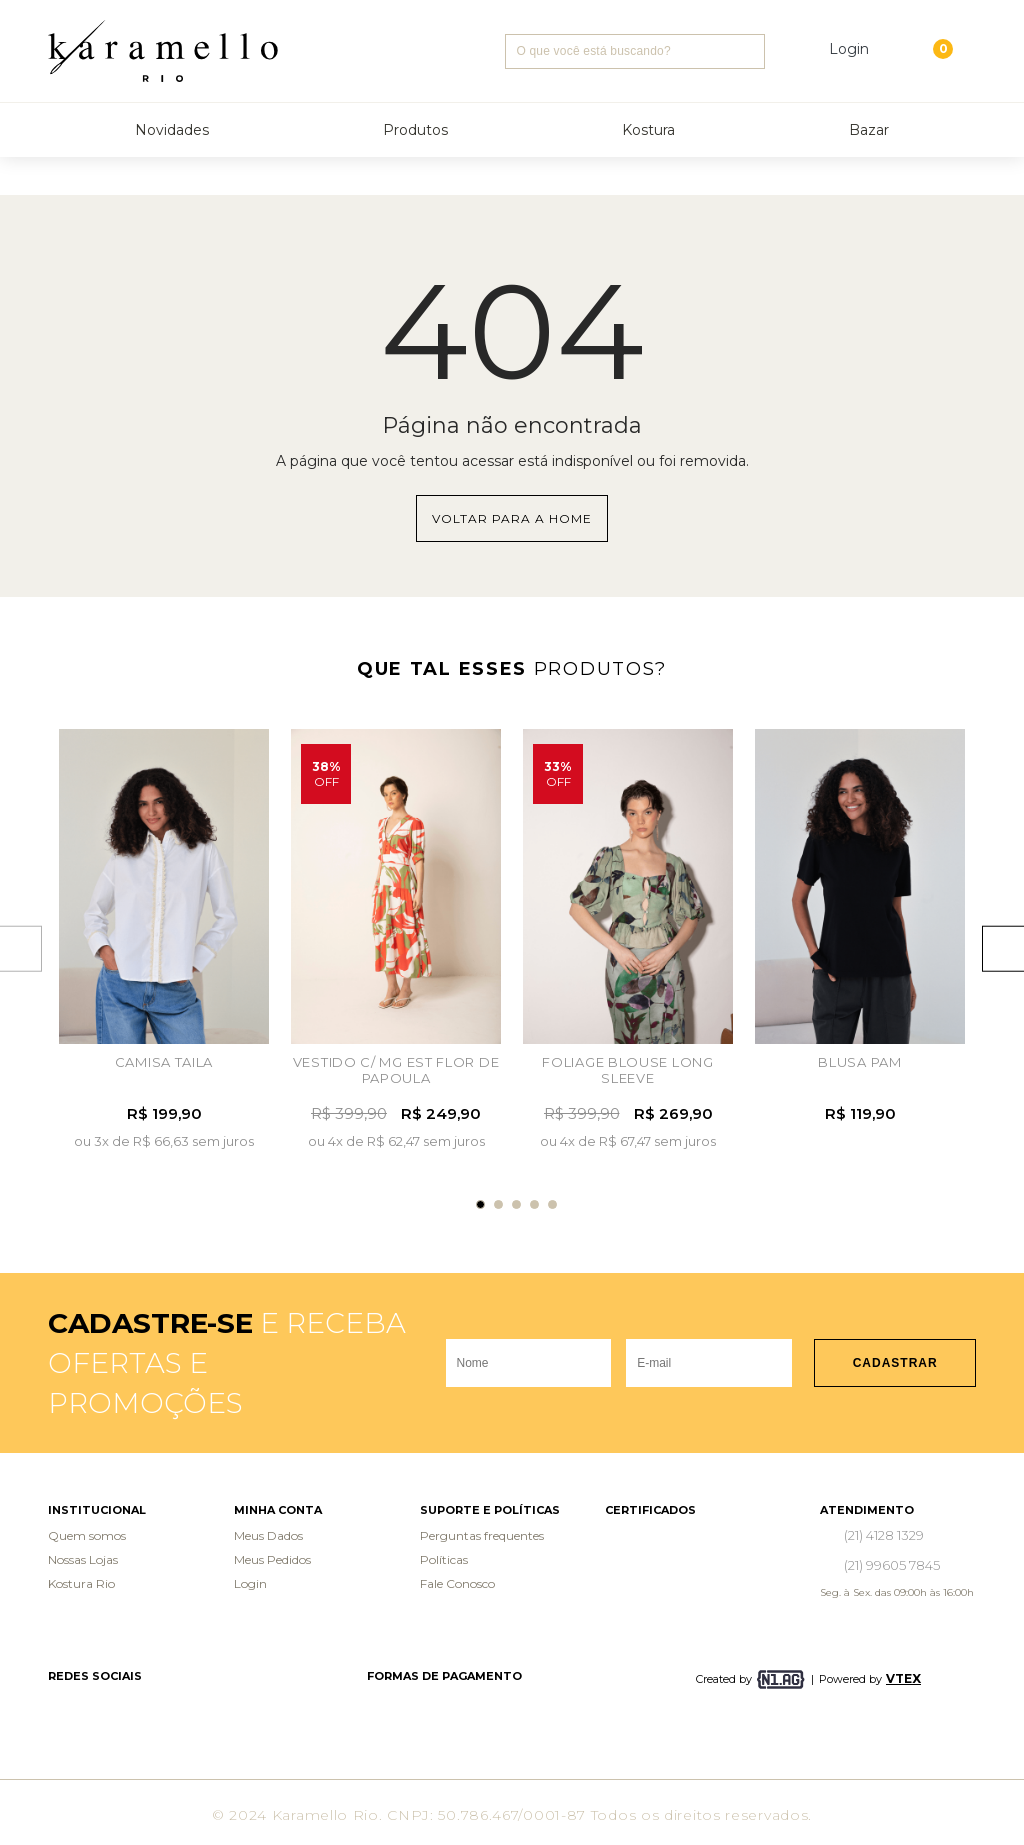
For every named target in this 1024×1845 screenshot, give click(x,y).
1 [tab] (480, 1204)
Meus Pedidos (272, 1559)
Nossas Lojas (83, 1559)
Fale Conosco (457, 1583)
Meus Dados (268, 1535)
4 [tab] (534, 1204)
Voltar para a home (512, 518)
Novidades (172, 130)
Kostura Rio (81, 1583)
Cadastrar (895, 1363)
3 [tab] (516, 1204)
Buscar (747, 51)
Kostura (648, 130)
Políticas (444, 1559)
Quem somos (87, 1535)
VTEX (903, 1678)
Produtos (415, 130)
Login (250, 1583)
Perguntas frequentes (482, 1535)
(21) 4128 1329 (884, 1535)
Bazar (869, 130)
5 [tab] (552, 1204)
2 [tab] (498, 1204)
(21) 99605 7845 (892, 1565)
